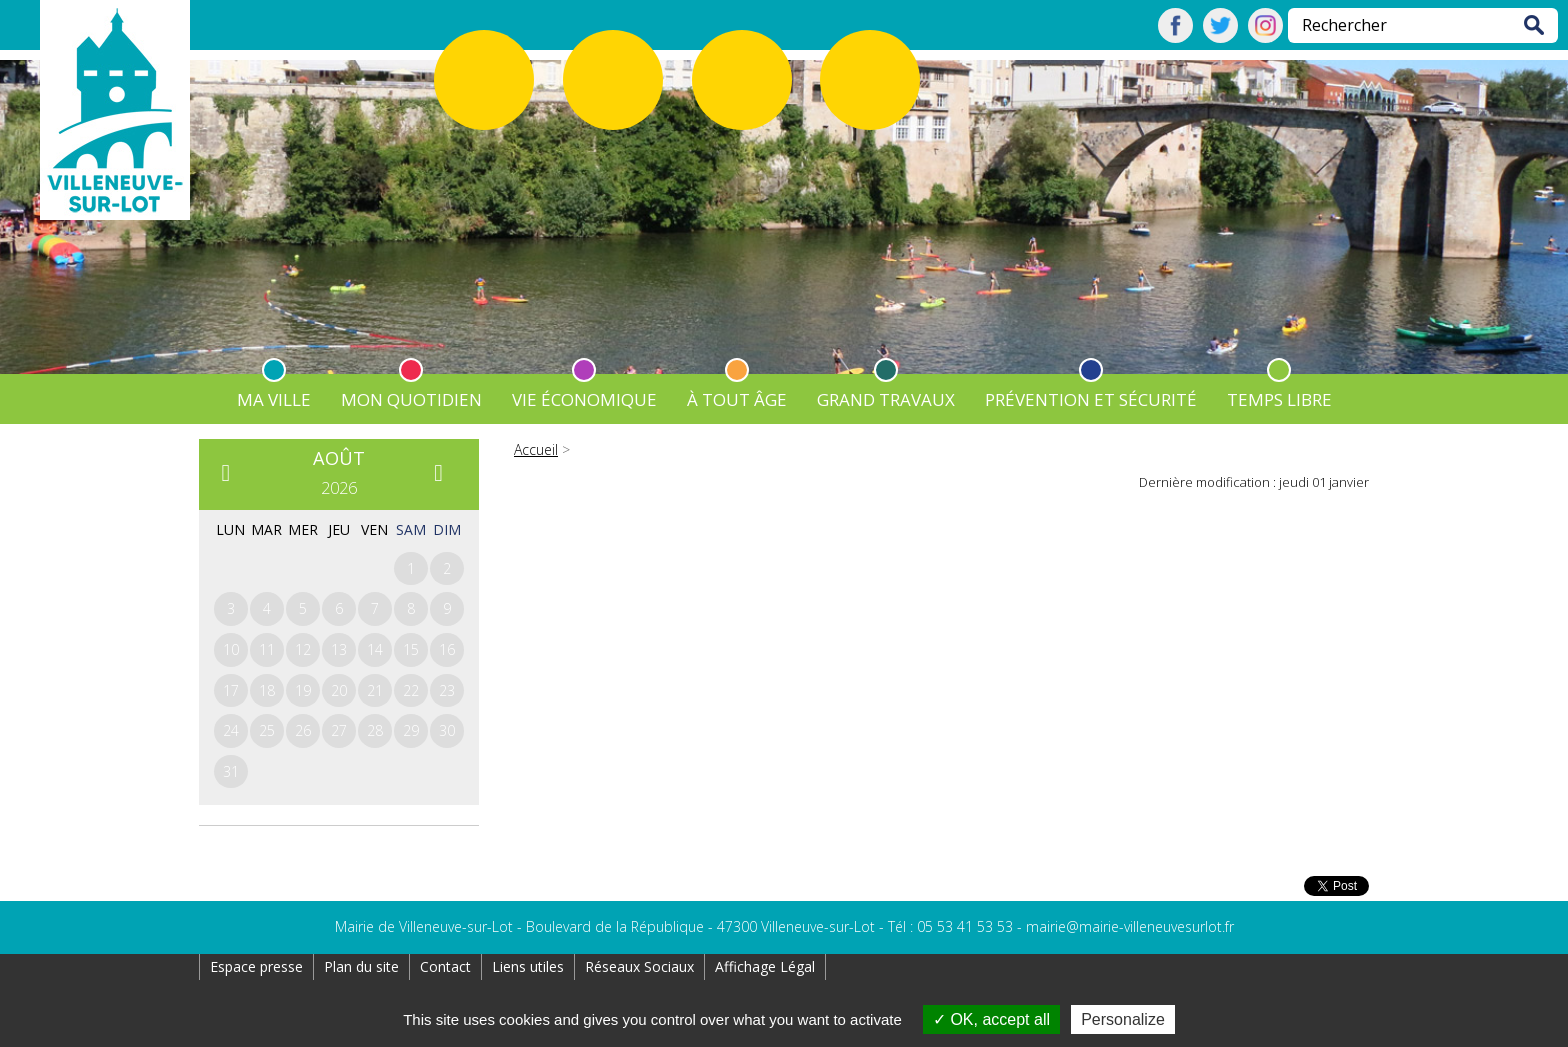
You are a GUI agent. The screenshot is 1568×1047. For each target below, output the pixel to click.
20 (339, 690)
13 (339, 649)
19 (303, 690)
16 (447, 649)
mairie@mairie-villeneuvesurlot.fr (1130, 926)
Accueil (536, 449)
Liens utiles (528, 966)
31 (231, 771)
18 (267, 690)
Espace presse (256, 966)
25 (267, 730)
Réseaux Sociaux (639, 966)
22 (411, 690)
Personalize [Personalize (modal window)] (1123, 1019)
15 (411, 649)
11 (267, 649)
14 (375, 649)
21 (375, 690)
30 (447, 730)
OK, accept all (991, 1019)
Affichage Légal (765, 966)
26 (303, 730)
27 (339, 730)
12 (303, 649)
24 (231, 730)
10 (231, 649)
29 (411, 730)
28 (375, 730)
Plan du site (361, 966)
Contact (445, 966)
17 (231, 690)
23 (447, 690)
